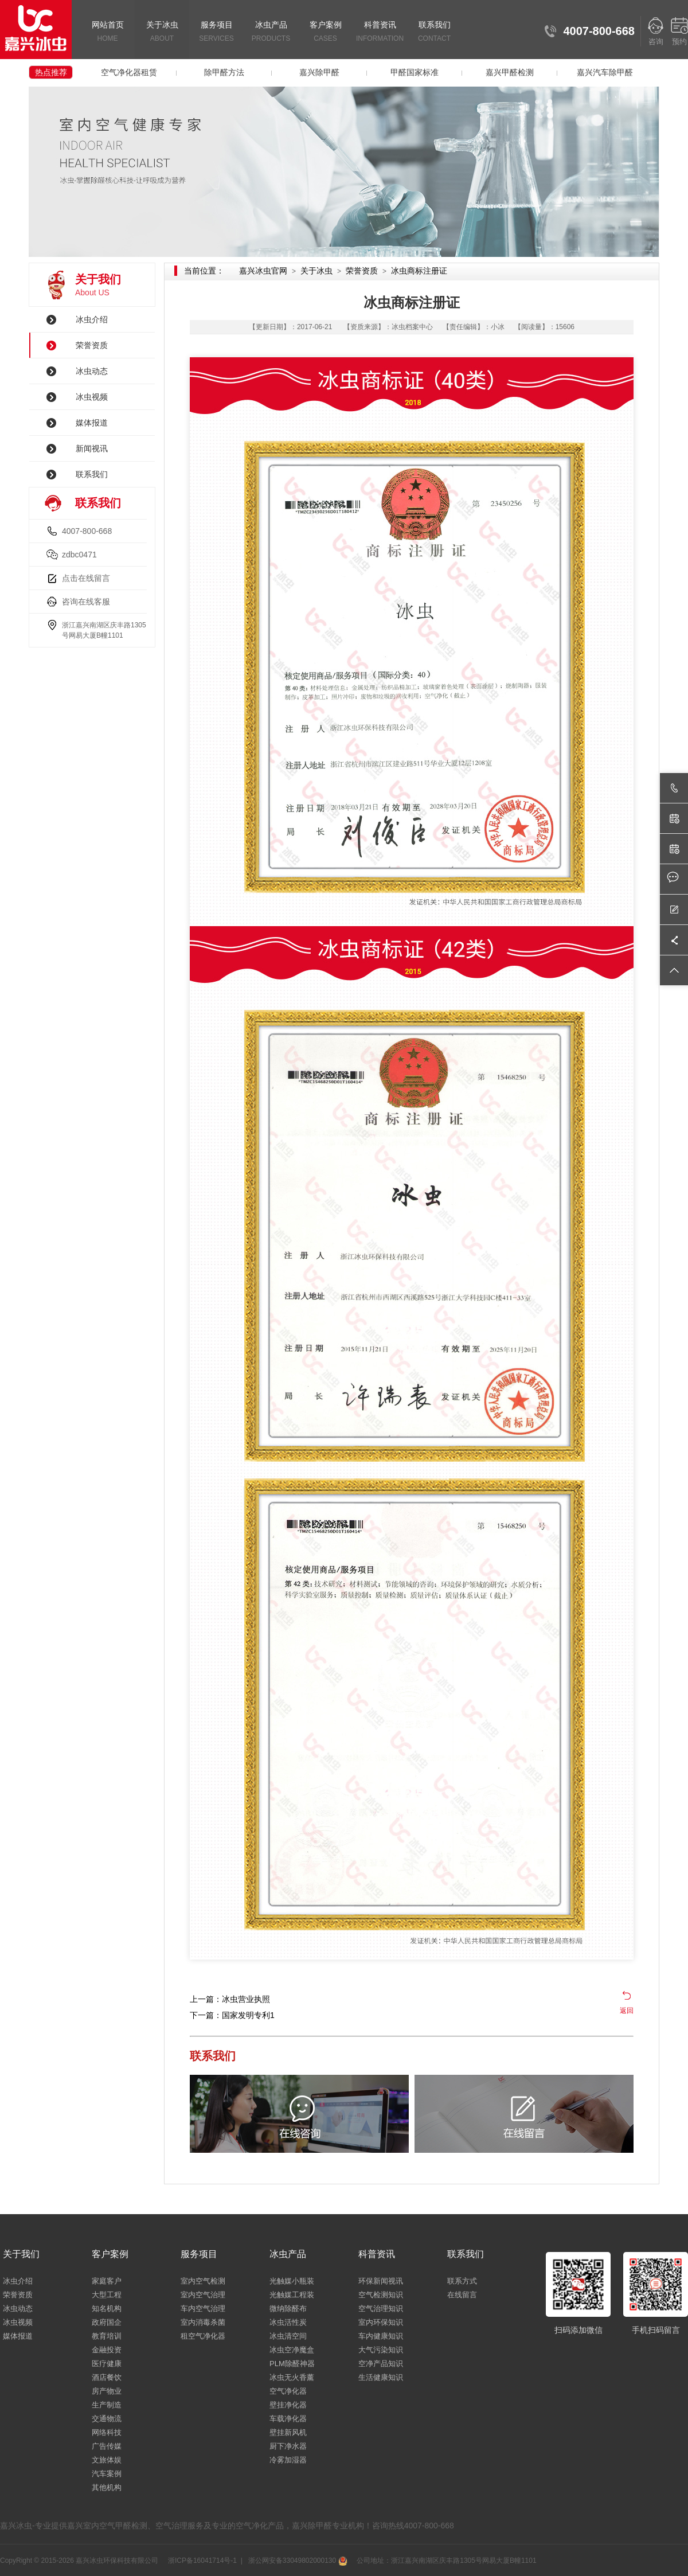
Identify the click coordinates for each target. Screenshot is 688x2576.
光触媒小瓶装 (291, 2281)
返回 (627, 2011)
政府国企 (107, 2322)
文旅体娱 (107, 2460)
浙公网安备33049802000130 (296, 2561)
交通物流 (107, 2418)
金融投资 (107, 2349)
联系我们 (434, 32)
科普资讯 (380, 32)
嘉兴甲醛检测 (510, 72)
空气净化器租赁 (129, 72)
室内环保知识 (380, 2322)
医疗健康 (107, 2363)
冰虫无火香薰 (291, 2377)
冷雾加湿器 (288, 2460)
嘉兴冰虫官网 (263, 270)
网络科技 (107, 2432)
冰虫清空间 (288, 2336)
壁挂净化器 (288, 2405)
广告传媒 (107, 2446)
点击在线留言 (86, 578)
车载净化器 (288, 2418)
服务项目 (216, 32)
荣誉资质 (92, 345)
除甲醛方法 (224, 72)
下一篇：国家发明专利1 (232, 2015)
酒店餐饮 (107, 2377)
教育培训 (107, 2336)
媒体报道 (92, 422)
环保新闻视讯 (380, 2281)
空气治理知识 (380, 2308)
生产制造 (107, 2405)
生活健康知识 (380, 2377)
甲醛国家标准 (414, 72)
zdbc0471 (79, 554)
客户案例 (325, 32)
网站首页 (107, 32)
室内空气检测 (203, 2281)
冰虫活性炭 (288, 2322)
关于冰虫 (162, 32)
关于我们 (21, 2254)
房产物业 (107, 2391)
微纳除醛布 (288, 2308)
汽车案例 (107, 2473)
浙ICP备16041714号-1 (201, 2561)
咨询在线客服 (86, 601)
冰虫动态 (92, 371)
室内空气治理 (203, 2294)
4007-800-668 (87, 531)
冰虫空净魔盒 (291, 2349)
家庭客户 (107, 2281)
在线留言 (462, 2294)
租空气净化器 (203, 2336)
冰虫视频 (92, 396)
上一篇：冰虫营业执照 (230, 1999)
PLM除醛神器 (292, 2363)
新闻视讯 (92, 448)
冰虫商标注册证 (419, 270)
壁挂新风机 (288, 2432)
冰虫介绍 (92, 319)
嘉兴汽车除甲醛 (605, 72)
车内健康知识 (380, 2336)
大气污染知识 (380, 2349)
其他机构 (107, 2487)
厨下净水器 (288, 2446)
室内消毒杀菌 (203, 2322)
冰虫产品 (271, 32)
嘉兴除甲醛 (319, 72)
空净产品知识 (380, 2363)
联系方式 (462, 2281)
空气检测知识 (380, 2294)
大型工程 (107, 2294)
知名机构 (107, 2308)
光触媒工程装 (291, 2294)
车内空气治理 (203, 2308)
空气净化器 (288, 2391)
